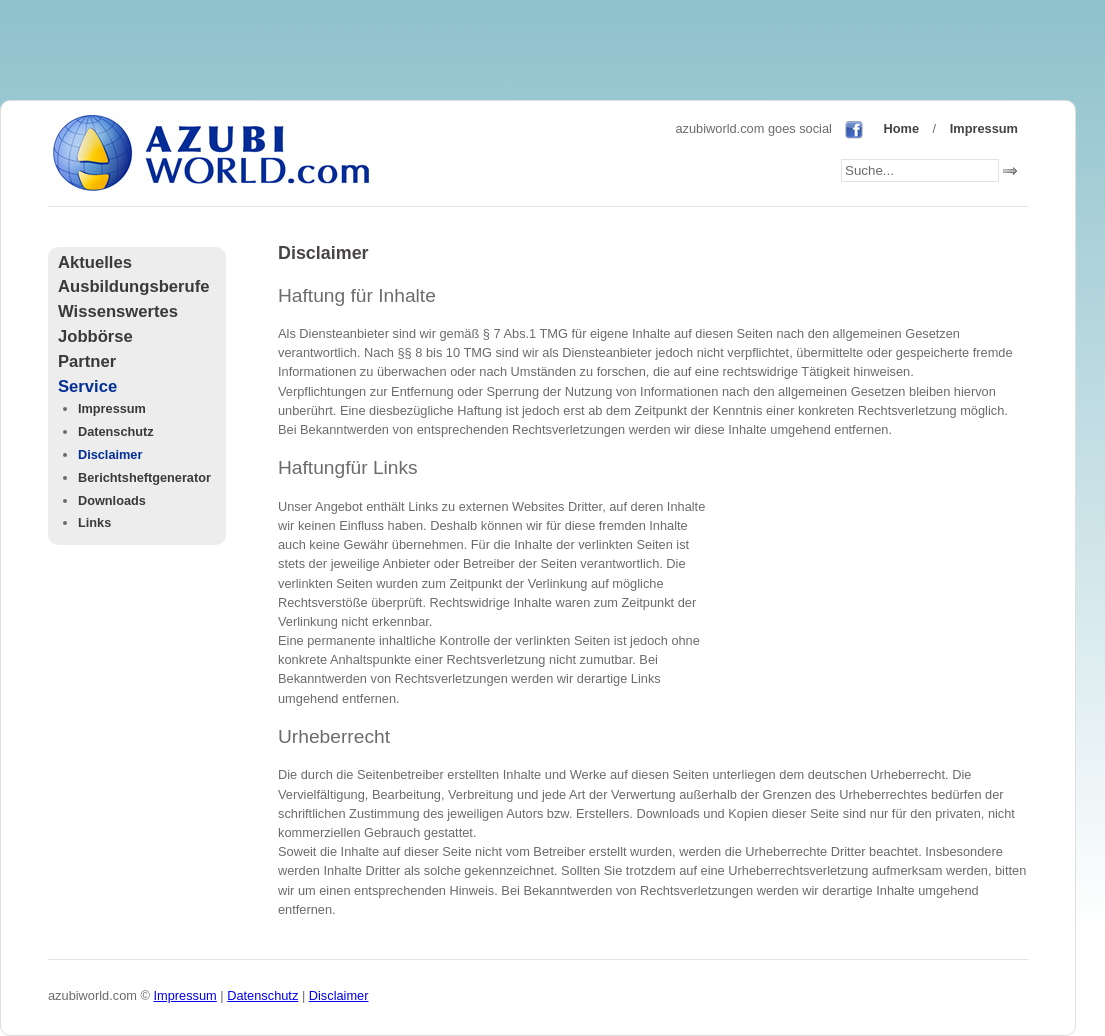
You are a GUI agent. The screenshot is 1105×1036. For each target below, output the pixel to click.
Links (94, 522)
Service (87, 386)
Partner (87, 361)
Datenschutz (116, 431)
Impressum (984, 128)
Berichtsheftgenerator (144, 477)
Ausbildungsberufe (133, 286)
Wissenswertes (118, 311)
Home (901, 128)
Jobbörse (95, 336)
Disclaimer (110, 454)
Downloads (112, 500)
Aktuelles (95, 262)
